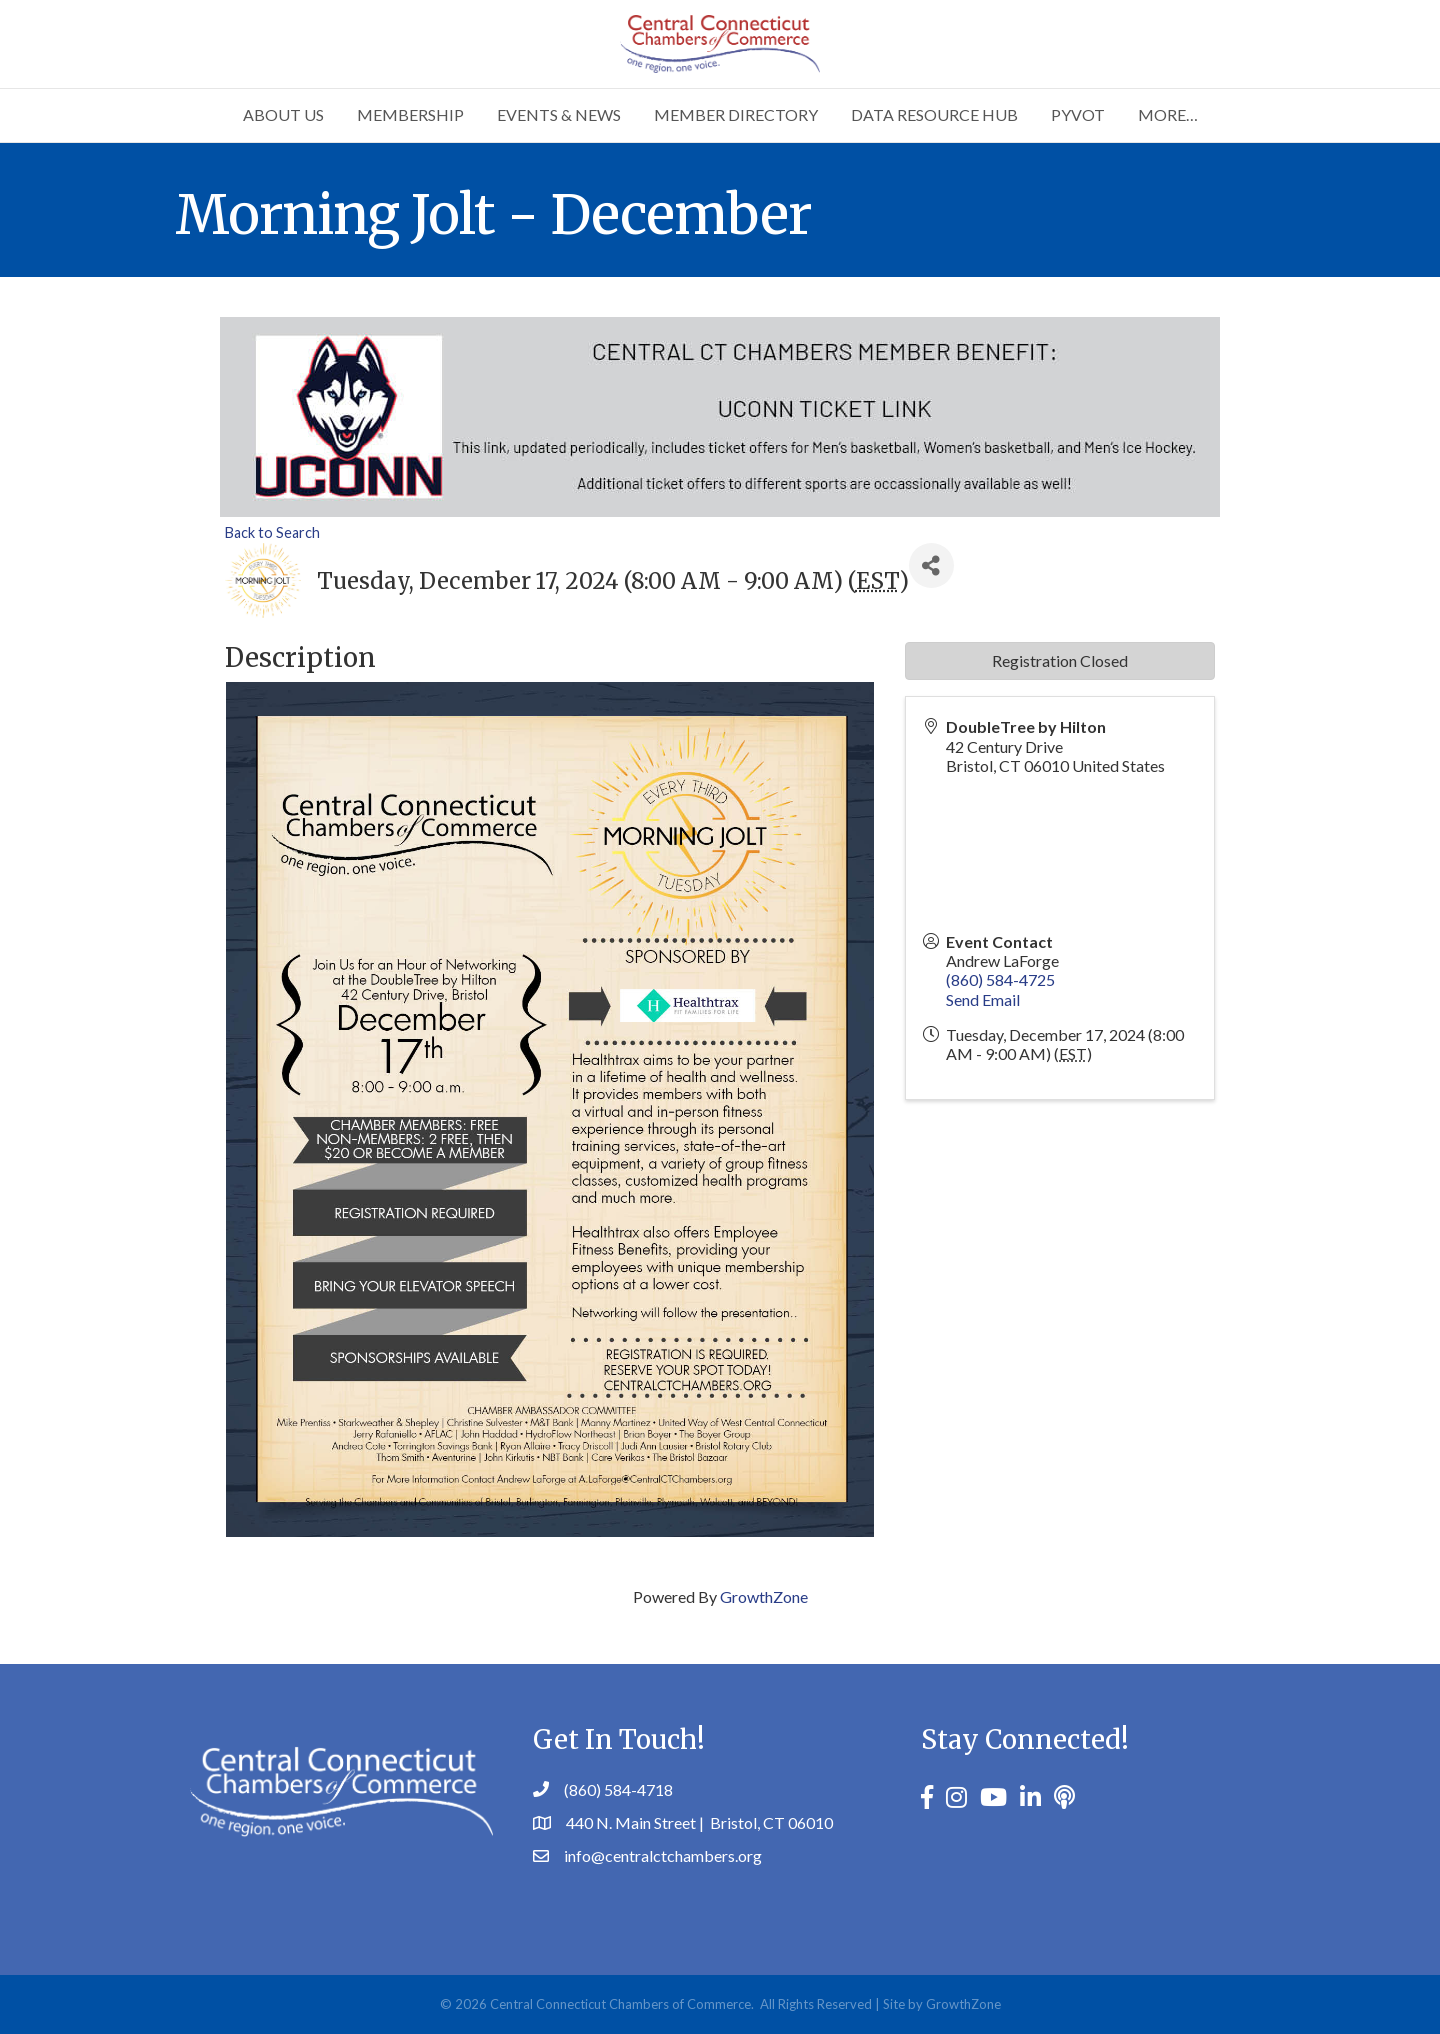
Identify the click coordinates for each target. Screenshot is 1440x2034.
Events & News (559, 114)
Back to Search (272, 532)
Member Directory (736, 114)
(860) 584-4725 (1000, 979)
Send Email (983, 999)
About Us (283, 114)
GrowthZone (764, 1596)
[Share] (931, 565)
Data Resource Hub (934, 114)
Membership (410, 114)
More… (1168, 114)
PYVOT (1078, 114)
